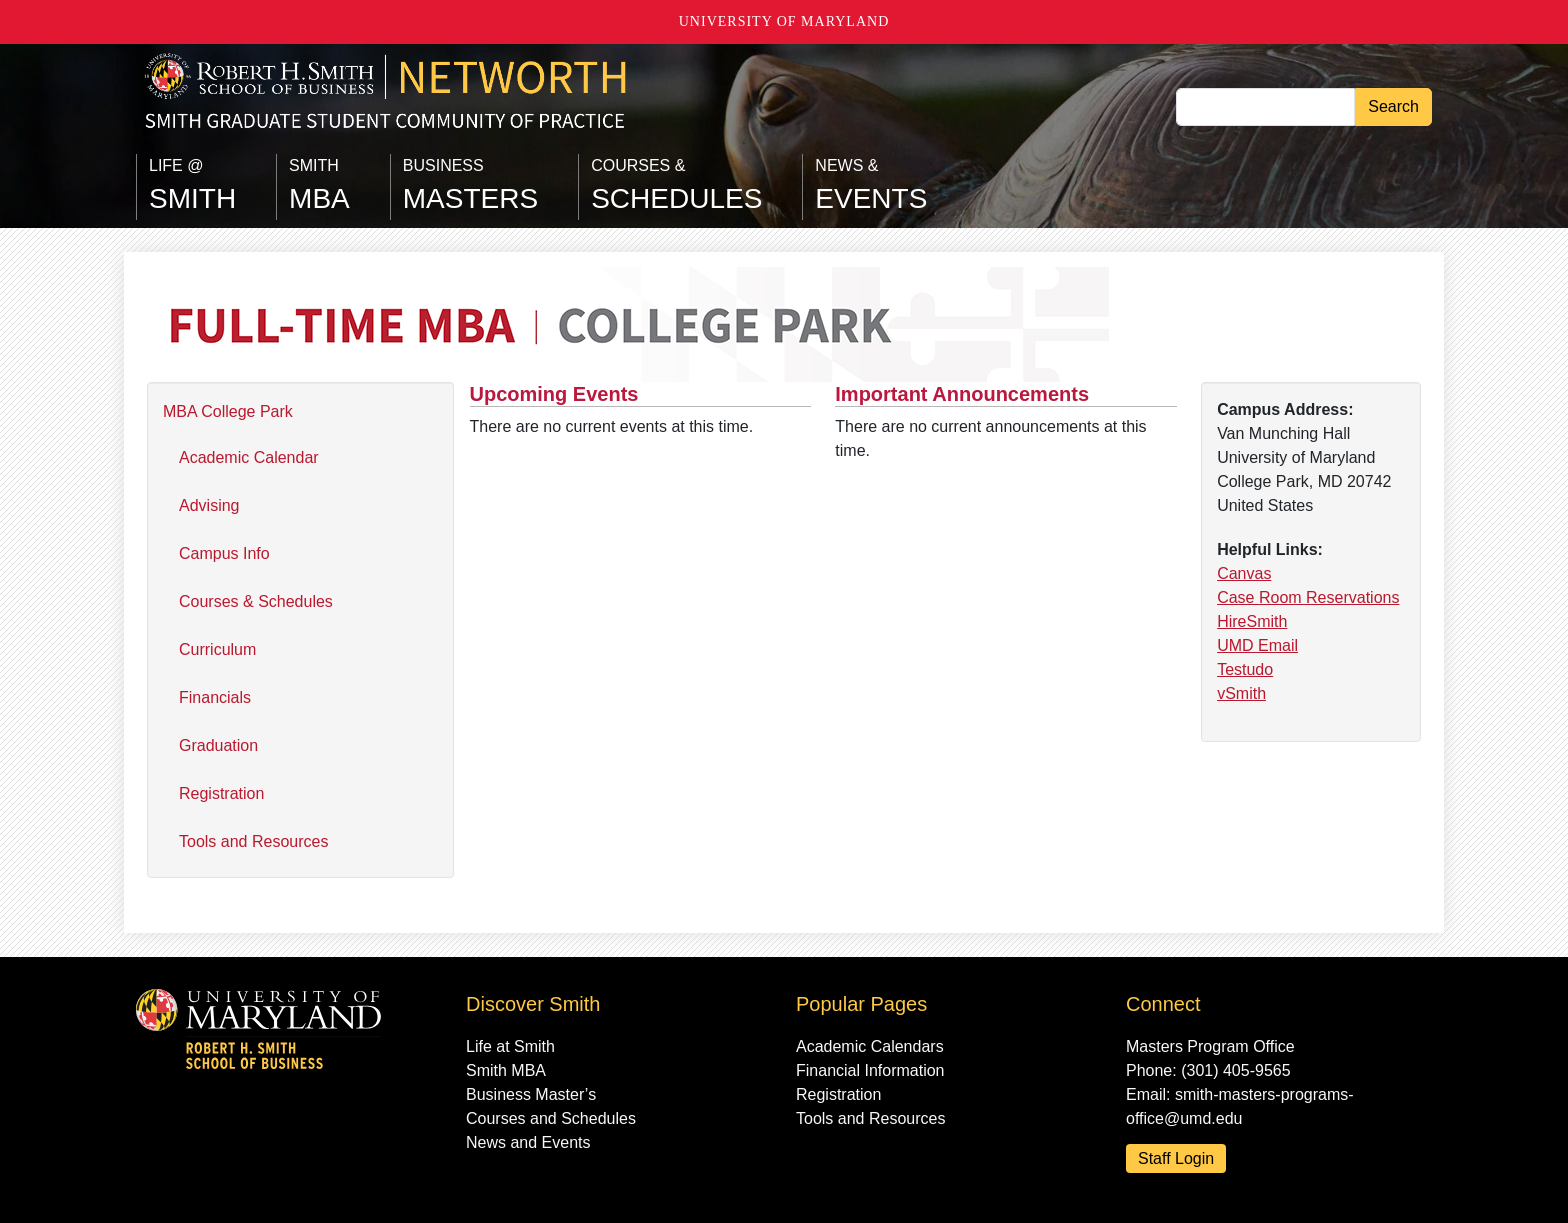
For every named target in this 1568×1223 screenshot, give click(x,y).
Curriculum (217, 649)
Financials (215, 697)
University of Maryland (784, 21)
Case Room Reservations (1308, 597)
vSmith (1241, 693)
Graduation (218, 745)
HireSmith (1252, 621)
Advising (209, 505)
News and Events (528, 1142)
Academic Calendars (870, 1046)
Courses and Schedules (551, 1118)
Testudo (1245, 669)
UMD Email (1257, 645)
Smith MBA (506, 1070)
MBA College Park (228, 411)
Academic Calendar (249, 457)
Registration (221, 793)
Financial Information (870, 1070)
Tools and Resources (253, 841)
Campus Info (224, 553)
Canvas (1244, 573)
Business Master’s (531, 1094)
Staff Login (1176, 1158)
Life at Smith (510, 1046)
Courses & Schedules (256, 601)
